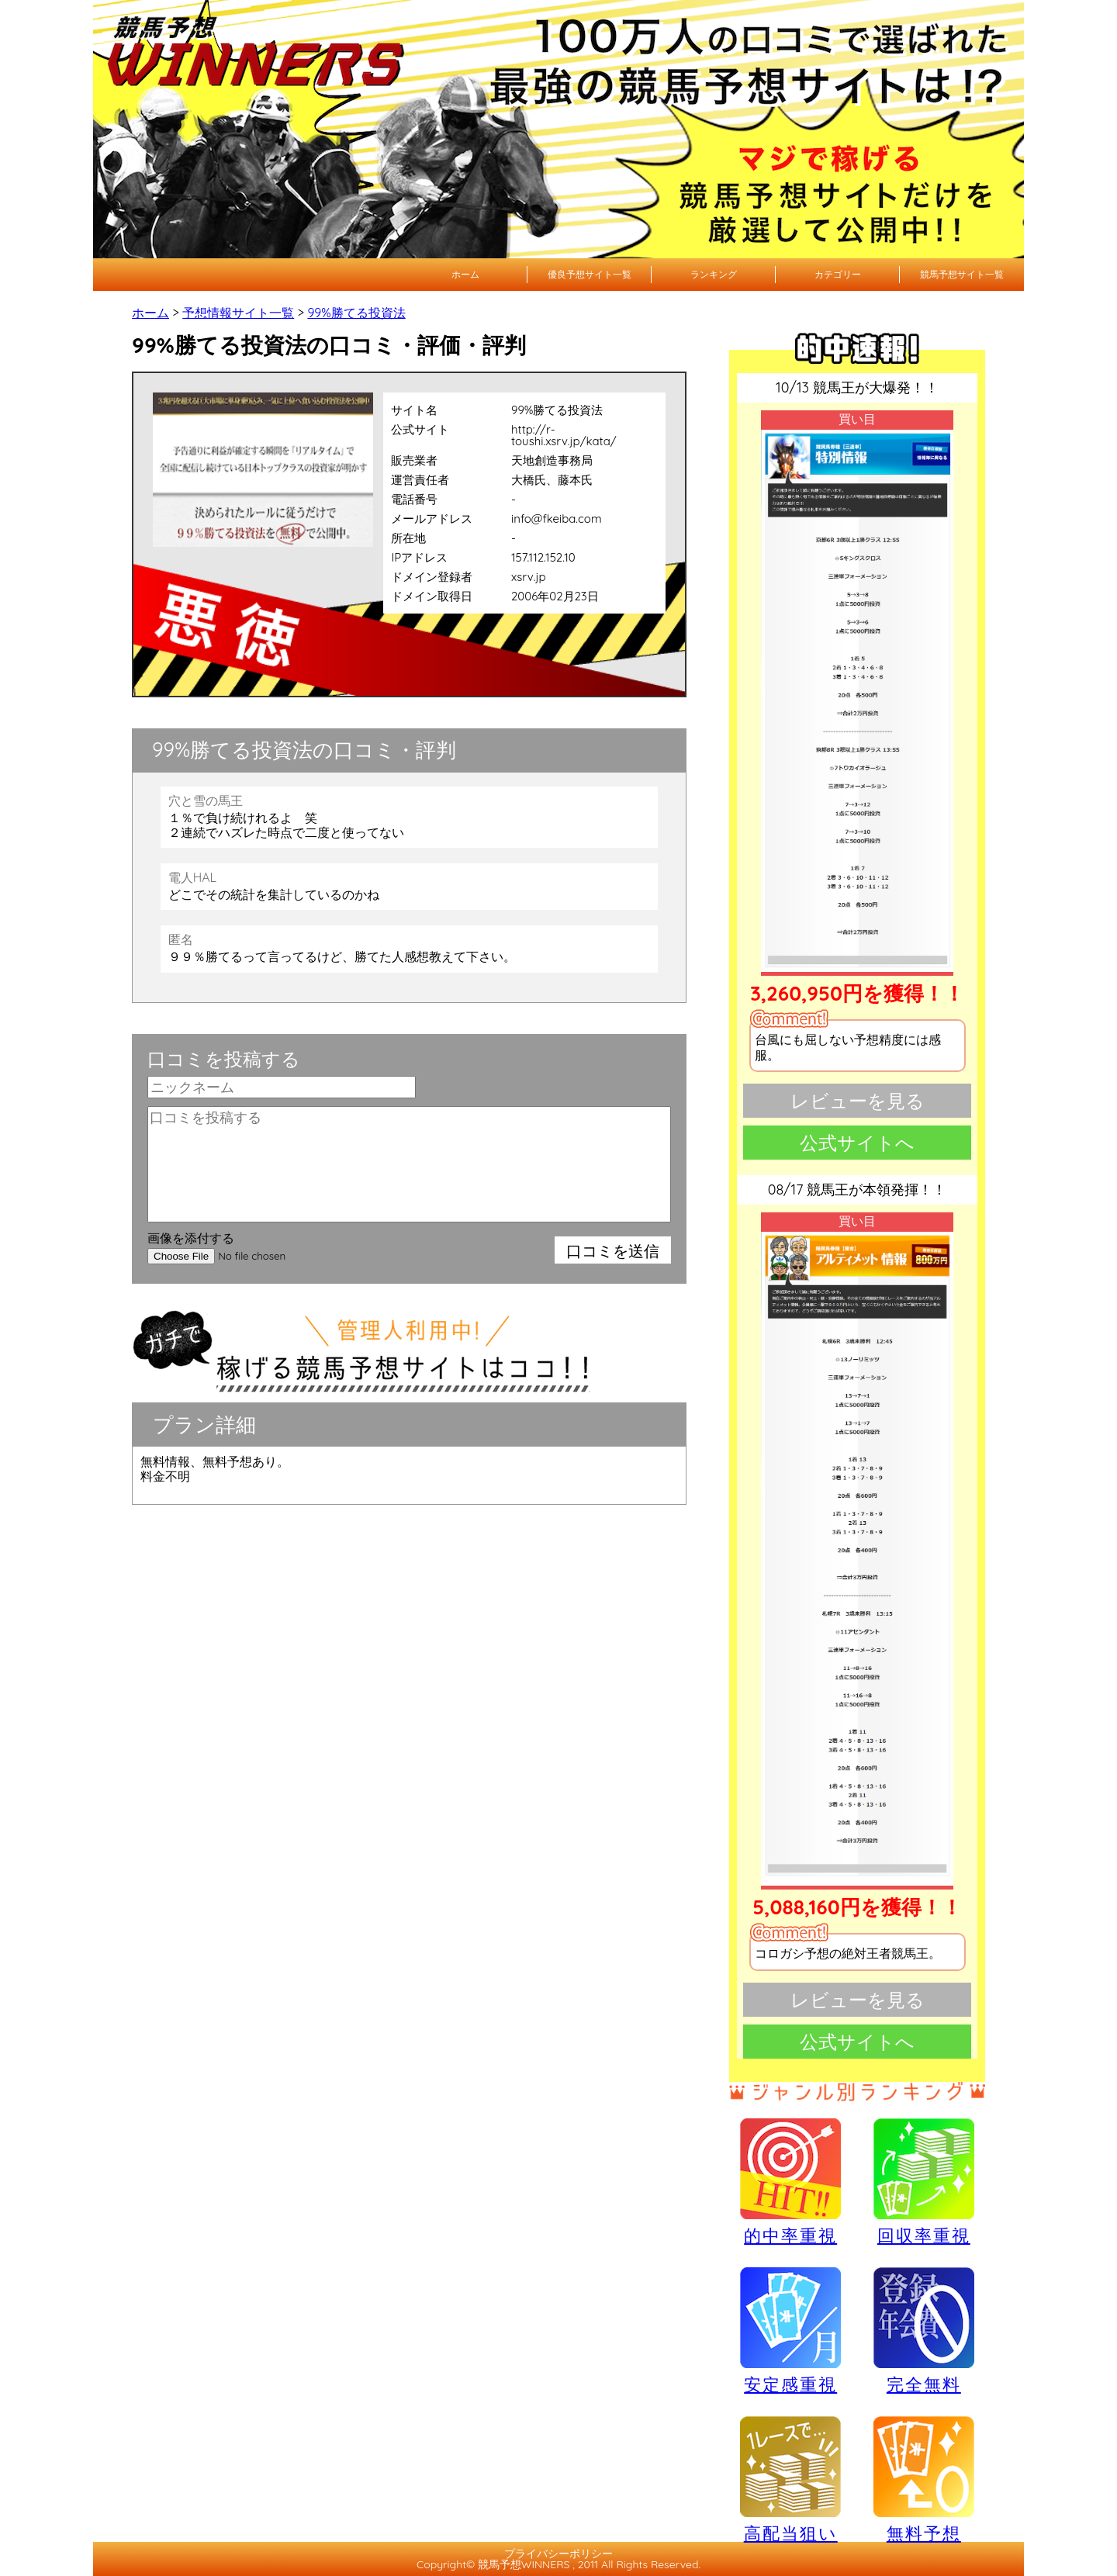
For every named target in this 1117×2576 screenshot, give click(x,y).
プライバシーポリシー (558, 2553)
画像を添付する (190, 1238)
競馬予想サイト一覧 (962, 274)
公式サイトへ (857, 1142)
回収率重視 (923, 2181)
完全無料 (923, 2331)
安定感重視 (790, 2330)
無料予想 (923, 2479)
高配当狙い (790, 2479)
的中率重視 (790, 2181)
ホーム (465, 274)
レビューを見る (857, 1100)
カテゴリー (837, 274)
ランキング (713, 274)
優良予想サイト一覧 (589, 274)
